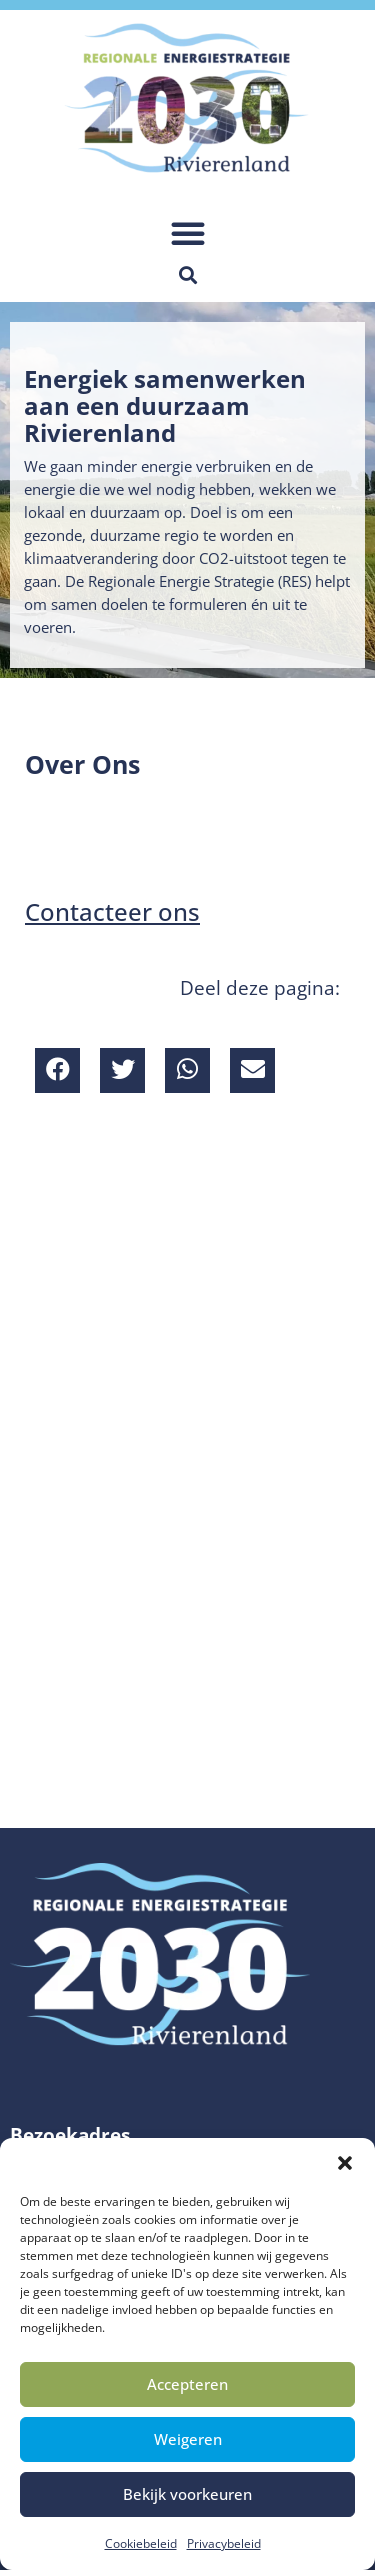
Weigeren (188, 2439)
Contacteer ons (112, 911)
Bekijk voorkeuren (187, 2494)
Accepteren (187, 2384)
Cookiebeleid (141, 2543)
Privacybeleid (224, 2543)
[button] (345, 2163)
